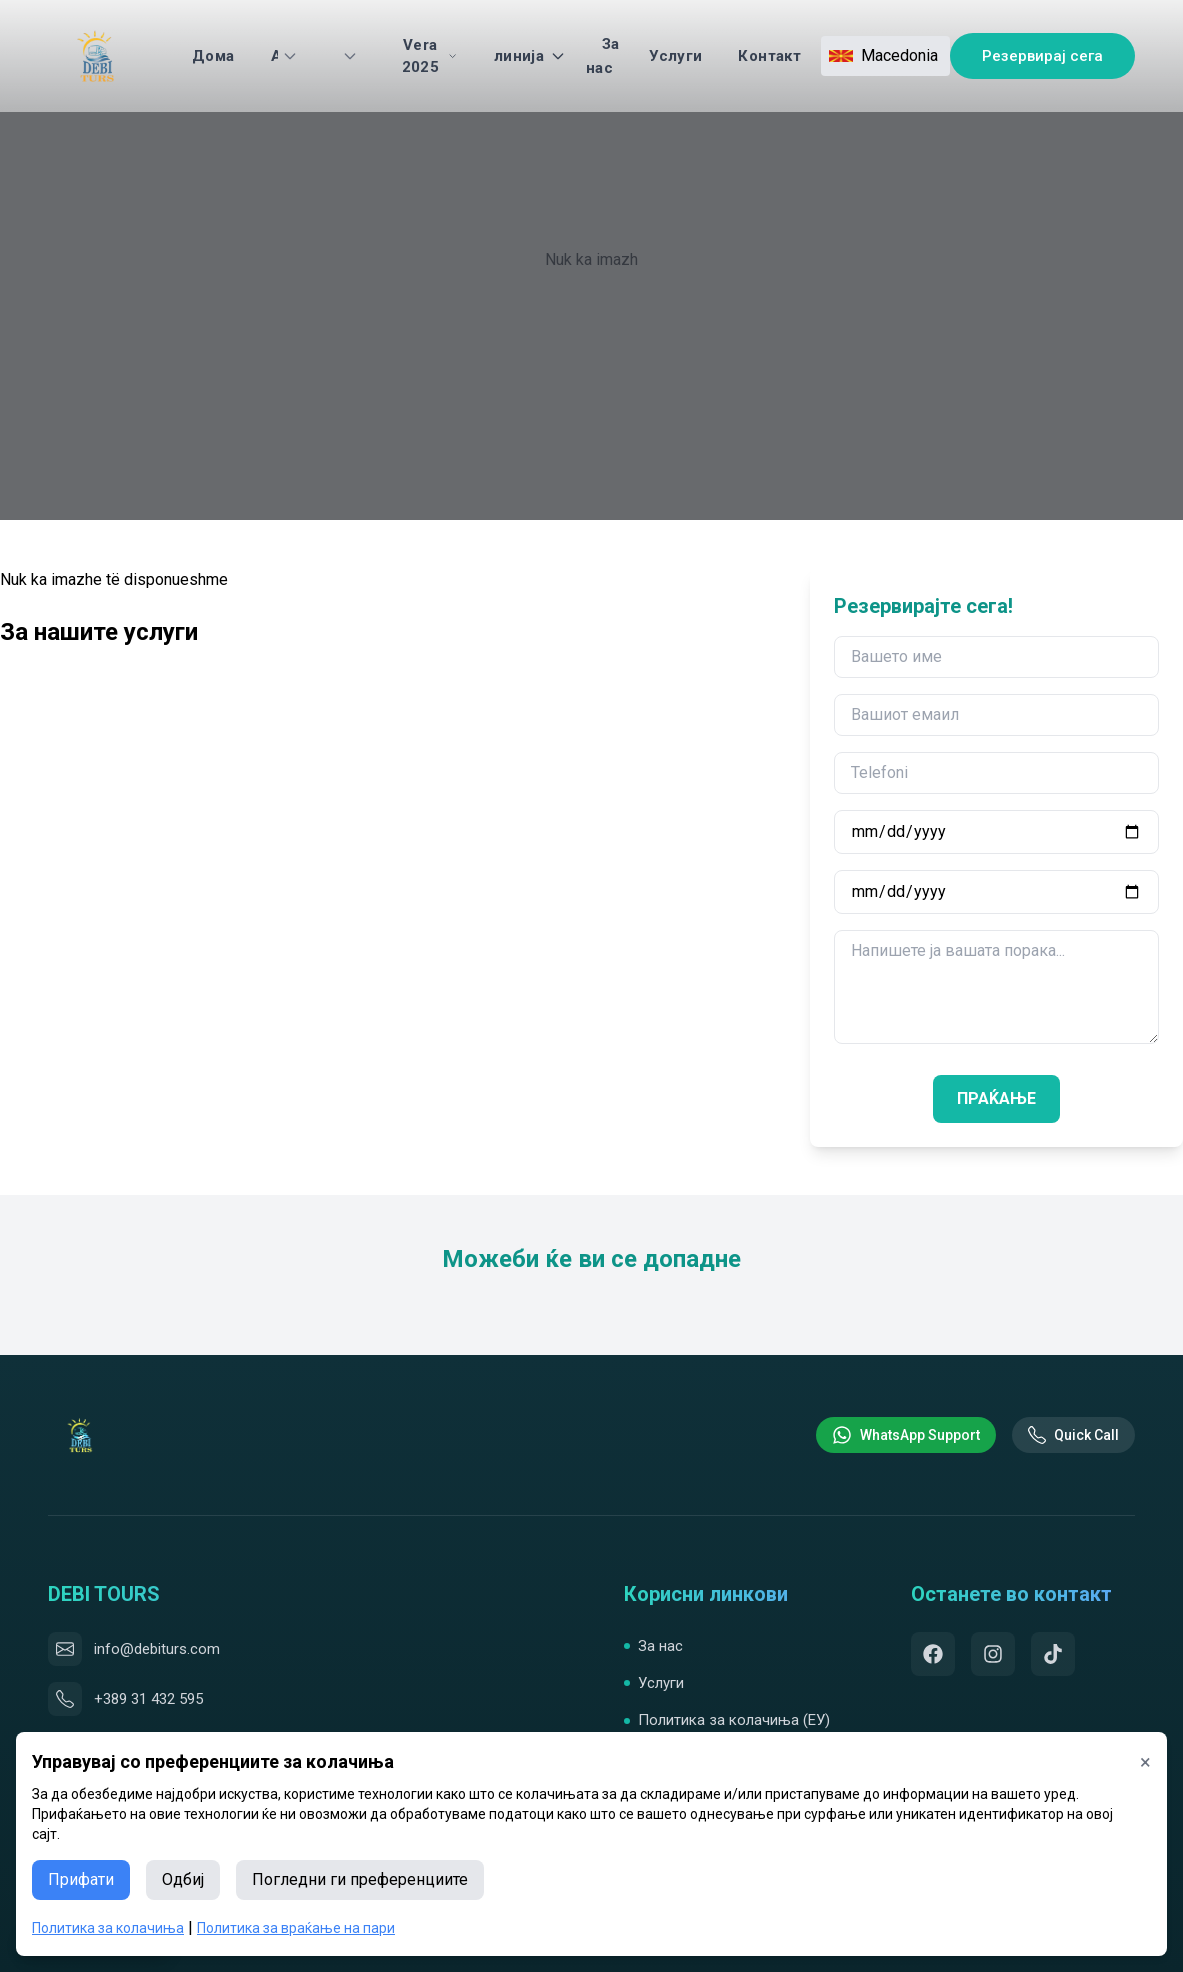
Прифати (81, 1879)
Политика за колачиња (108, 1928)
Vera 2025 (430, 56)
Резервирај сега (1042, 56)
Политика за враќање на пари (296, 1928)
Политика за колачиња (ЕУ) (727, 1720)
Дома (213, 56)
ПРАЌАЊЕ (996, 1098)
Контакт (769, 56)
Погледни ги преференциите (360, 1879)
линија (530, 56)
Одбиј (183, 1879)
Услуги (675, 56)
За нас (603, 56)
